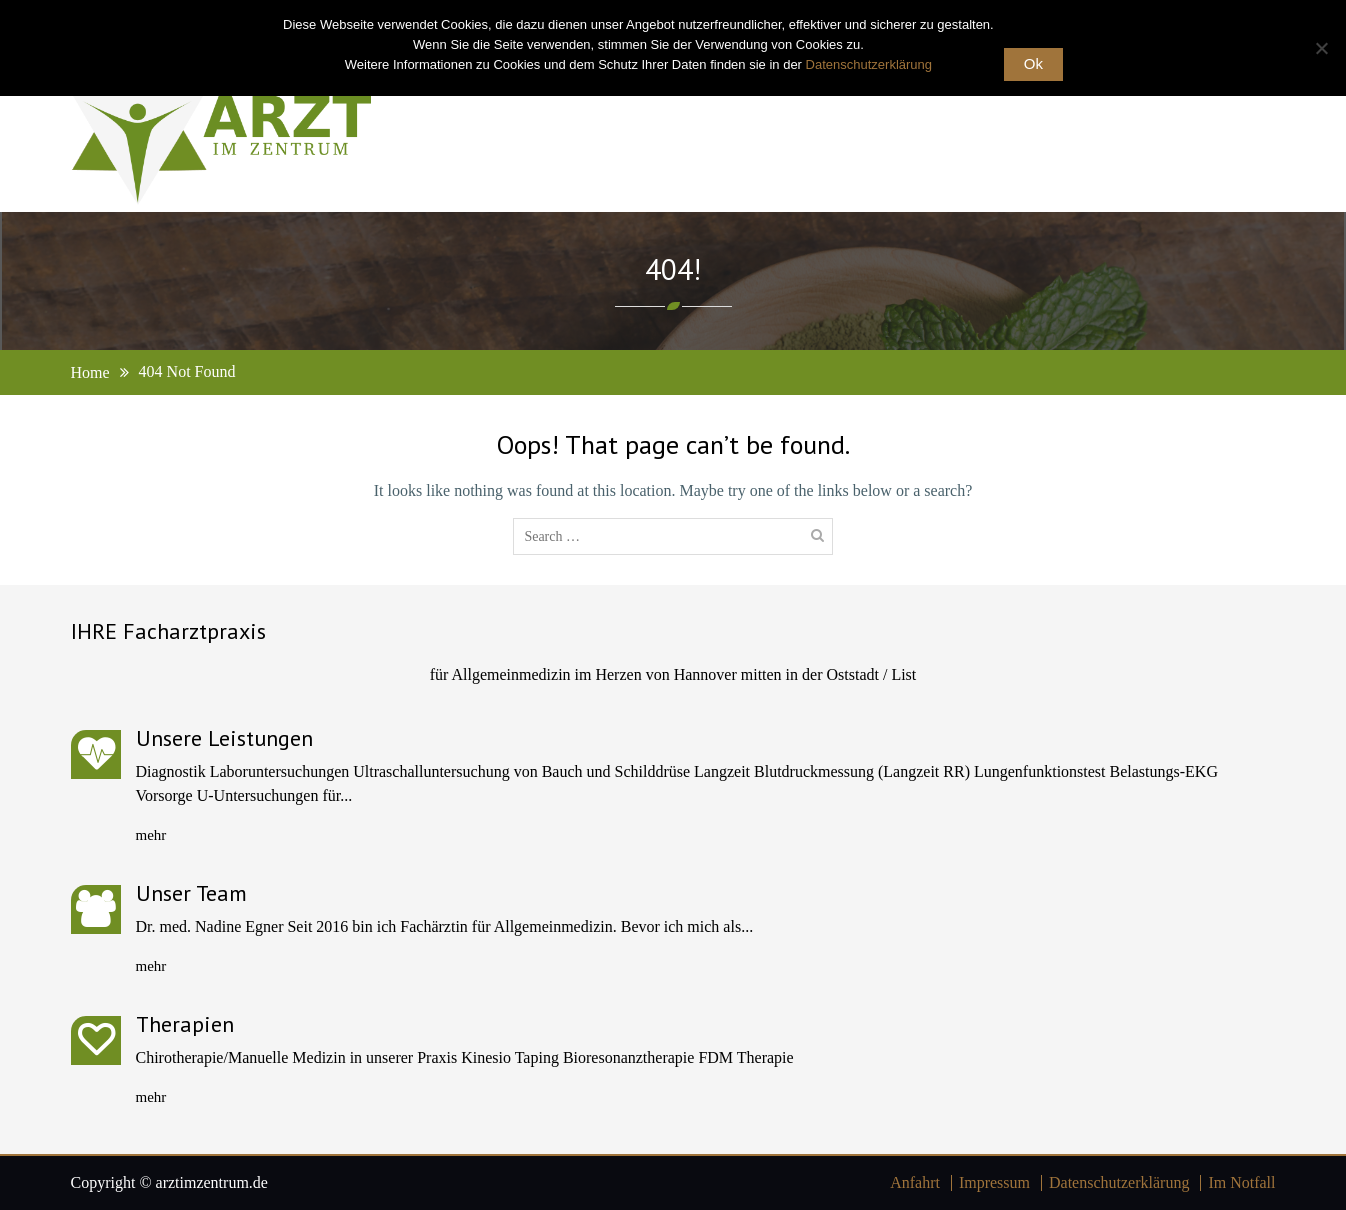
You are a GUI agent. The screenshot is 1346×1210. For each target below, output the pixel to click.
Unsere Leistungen (224, 738)
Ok (1033, 63)
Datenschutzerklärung (1119, 1183)
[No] (1321, 48)
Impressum (994, 1183)
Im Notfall (1241, 1183)
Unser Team (191, 893)
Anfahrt (915, 1183)
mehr (151, 835)
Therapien (185, 1024)
